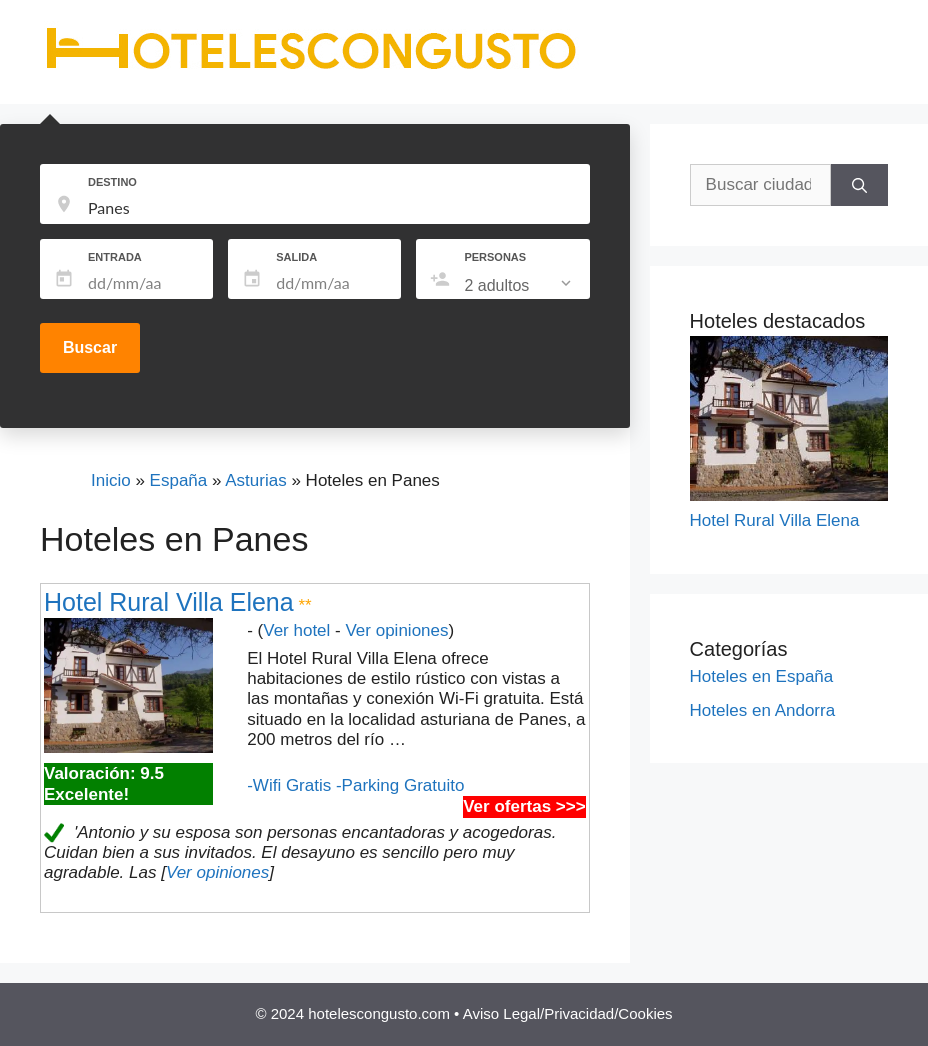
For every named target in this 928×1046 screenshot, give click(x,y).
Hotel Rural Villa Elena (169, 602)
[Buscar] (859, 185)
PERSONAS (495, 257)
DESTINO (112, 182)
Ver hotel (296, 630)
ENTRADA (115, 257)
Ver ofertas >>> (524, 806)
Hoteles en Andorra (763, 710)
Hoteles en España (762, 676)
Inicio (111, 480)
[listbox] (519, 286)
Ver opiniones (396, 630)
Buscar (90, 347)
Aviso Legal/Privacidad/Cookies (568, 1013)
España (179, 480)
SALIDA (296, 257)
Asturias (255, 480)
